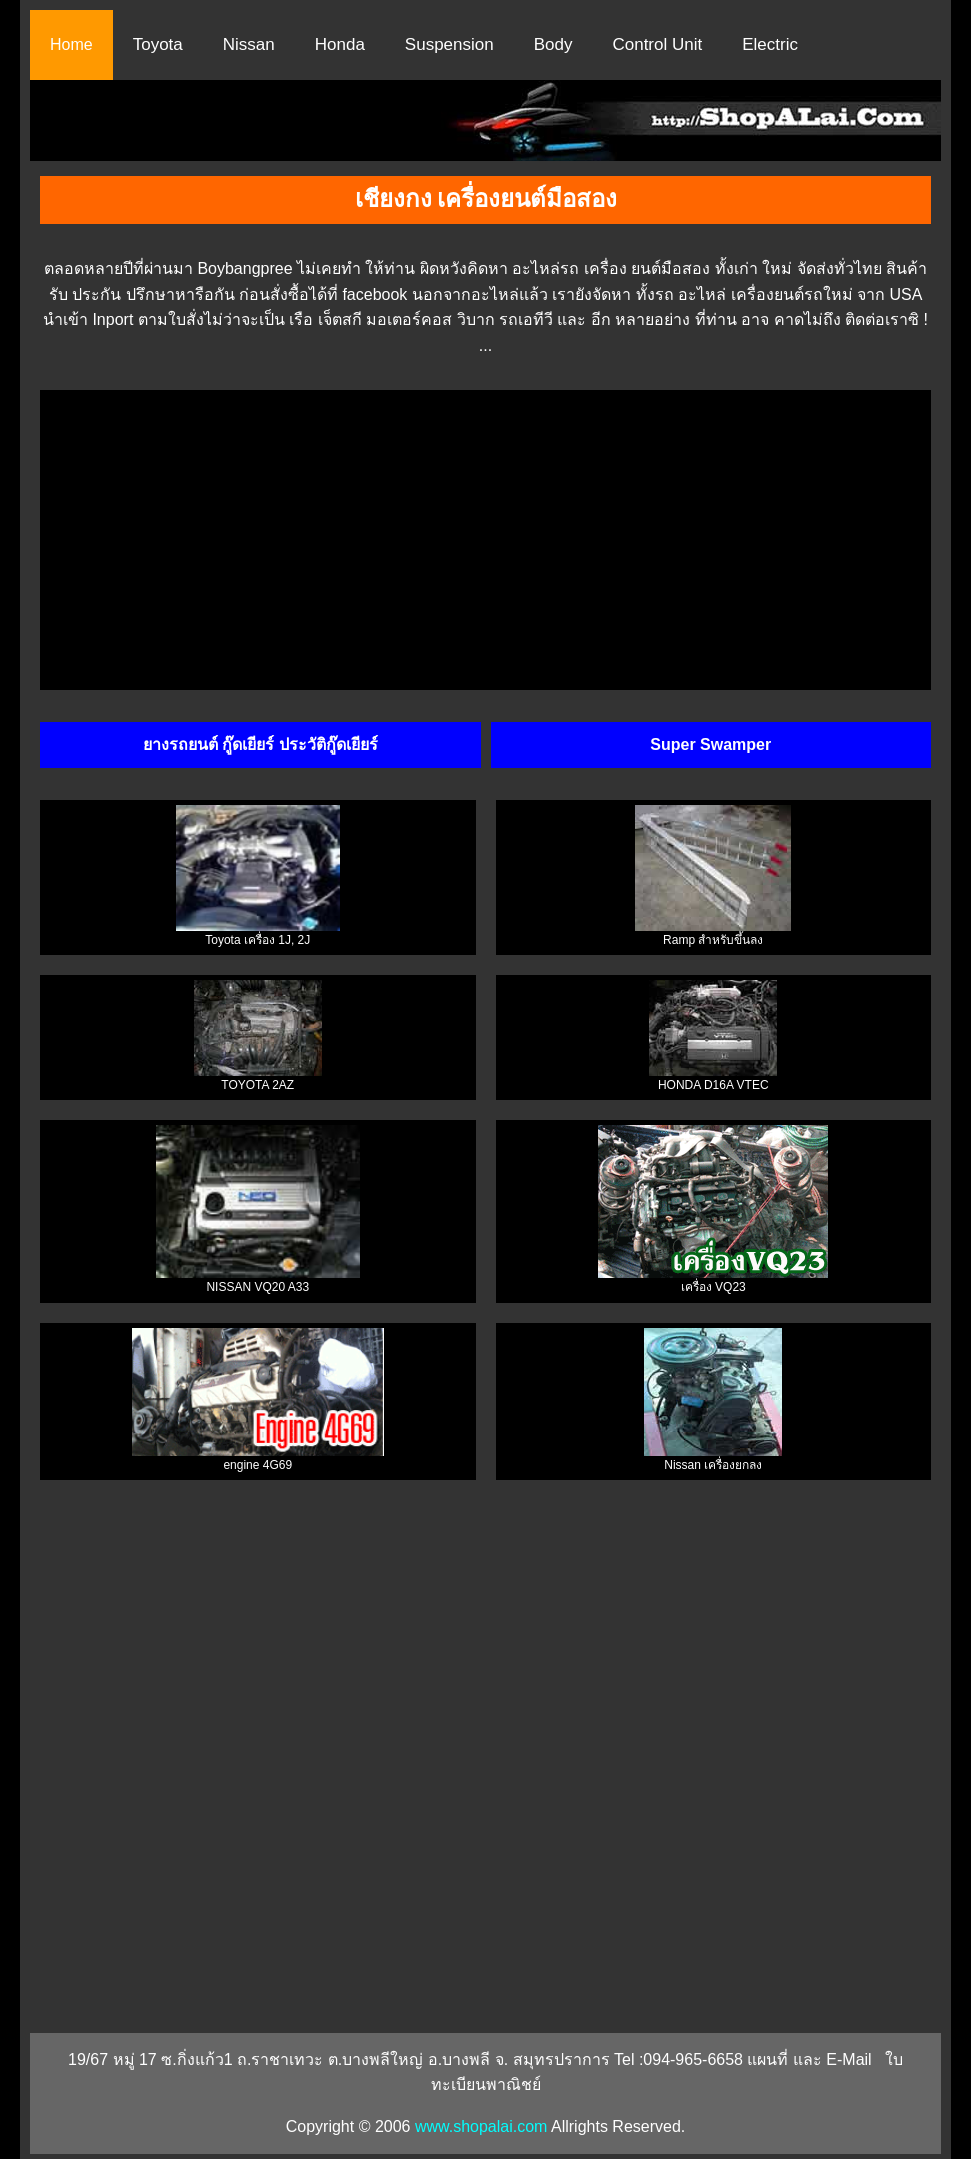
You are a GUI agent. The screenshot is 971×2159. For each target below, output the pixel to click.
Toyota (158, 44)
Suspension (449, 44)
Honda (340, 44)
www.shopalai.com (481, 2126)
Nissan (249, 44)
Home (71, 44)
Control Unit (657, 44)
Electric (770, 44)
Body (553, 44)
